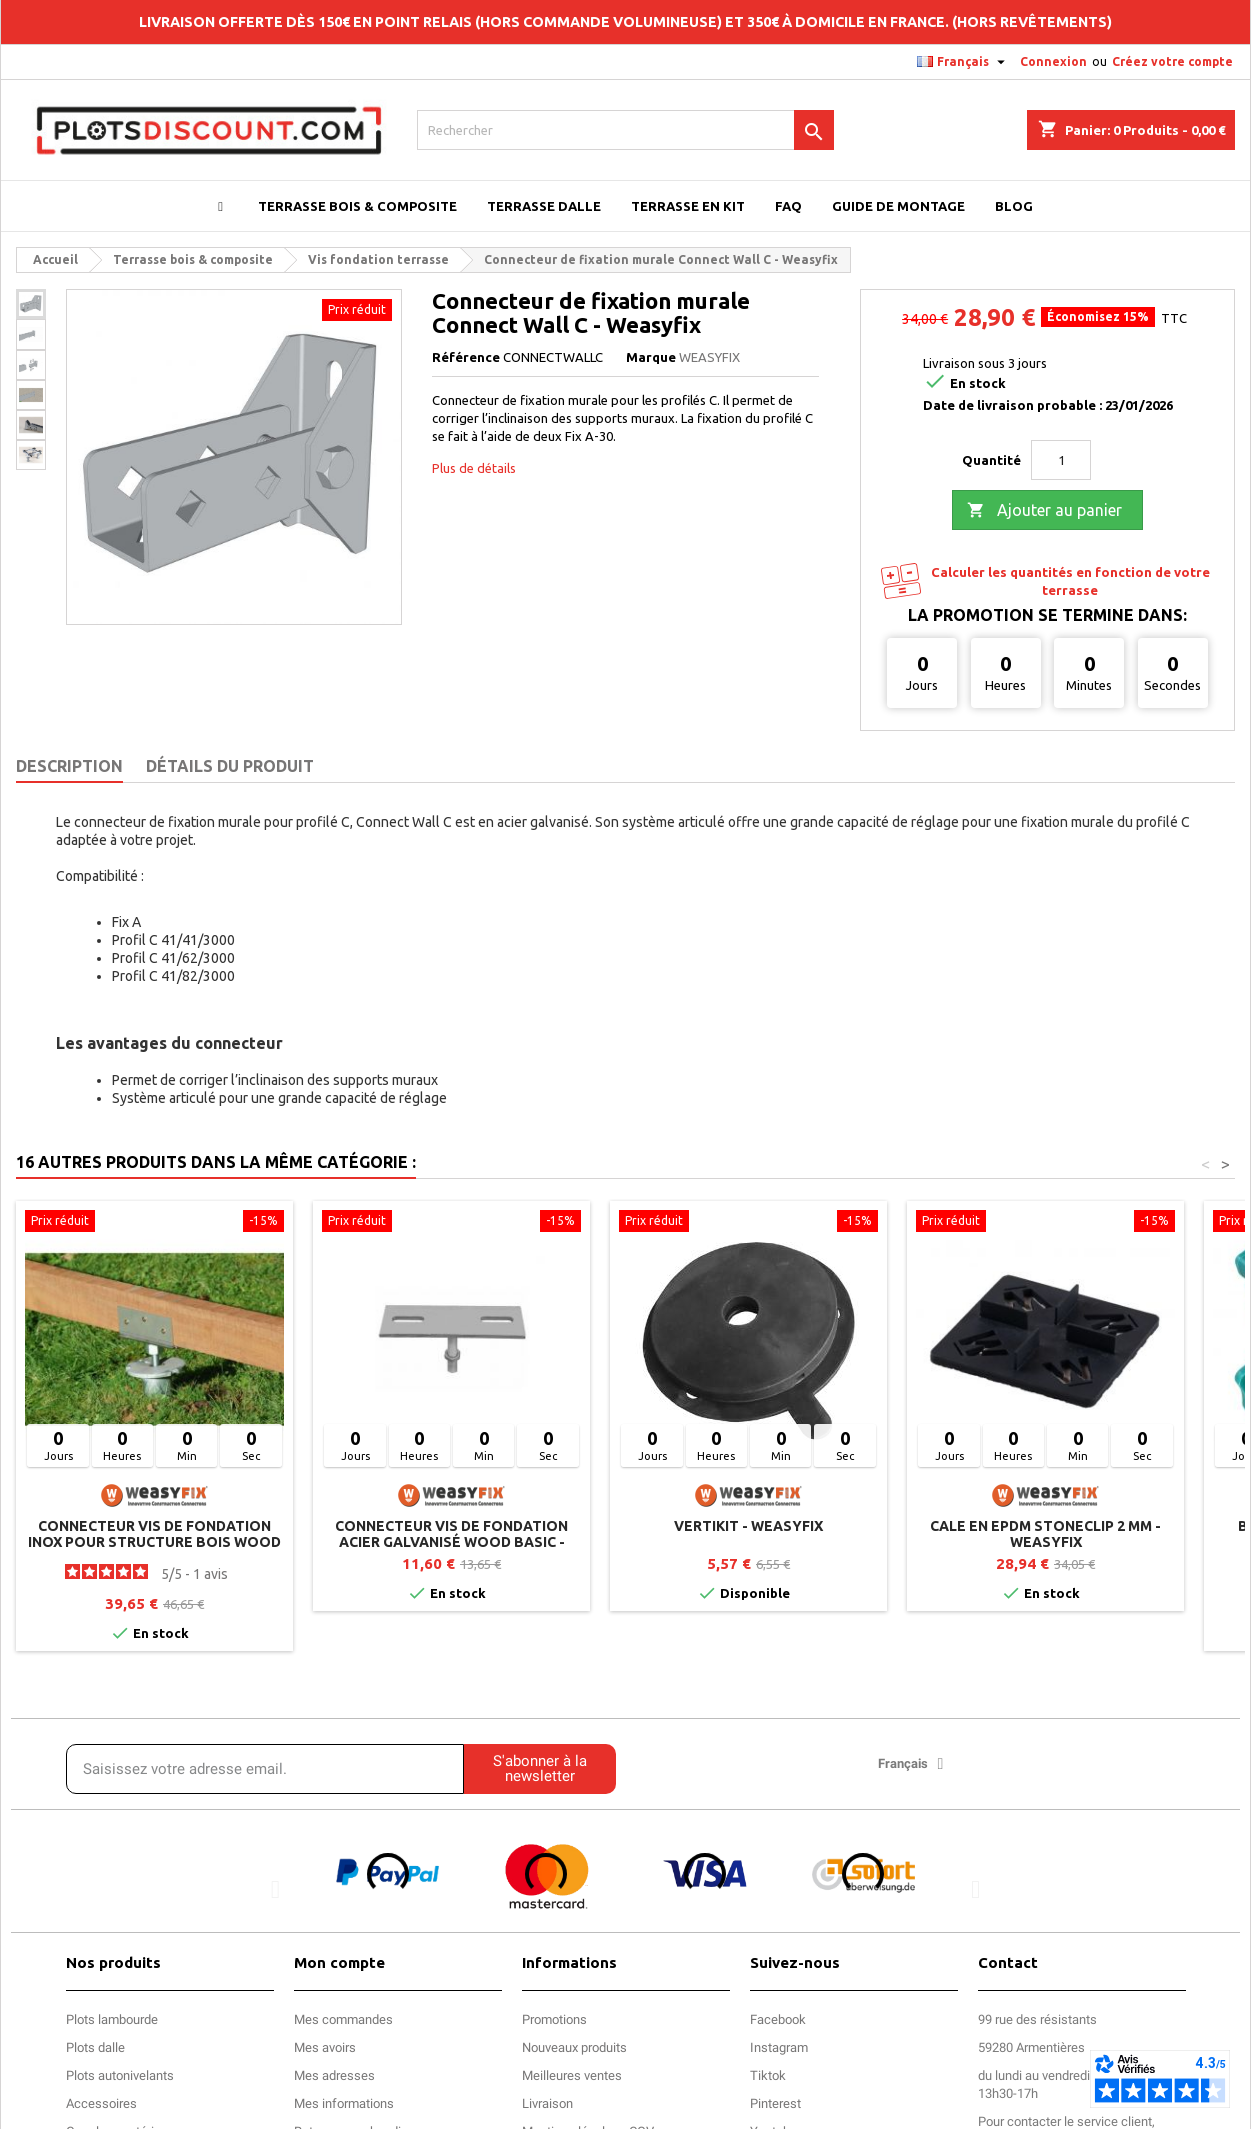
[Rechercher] (625, 130)
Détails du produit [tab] (230, 766)
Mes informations (344, 2103)
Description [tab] (69, 766)
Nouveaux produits (574, 2047)
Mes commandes (343, 2019)
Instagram (779, 2047)
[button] (275, 1888)
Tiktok (768, 2075)
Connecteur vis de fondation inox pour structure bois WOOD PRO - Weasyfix (154, 1542)
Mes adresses (334, 2075)
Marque (651, 357)
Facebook (778, 2019)
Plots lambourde (112, 2019)
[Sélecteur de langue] (963, 62)
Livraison (547, 2103)
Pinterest (775, 2103)
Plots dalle (95, 2047)
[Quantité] (1061, 460)
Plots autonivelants (120, 2075)
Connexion (1053, 61)
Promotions (554, 2019)
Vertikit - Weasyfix (748, 1526)
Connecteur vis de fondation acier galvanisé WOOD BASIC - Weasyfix (451, 1542)
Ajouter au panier (1044, 511)
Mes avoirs (325, 2047)
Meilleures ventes (572, 2075)
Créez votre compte (1172, 61)
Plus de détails (474, 468)
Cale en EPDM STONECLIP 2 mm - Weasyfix (1045, 1534)
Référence (466, 357)
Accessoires (101, 2103)
